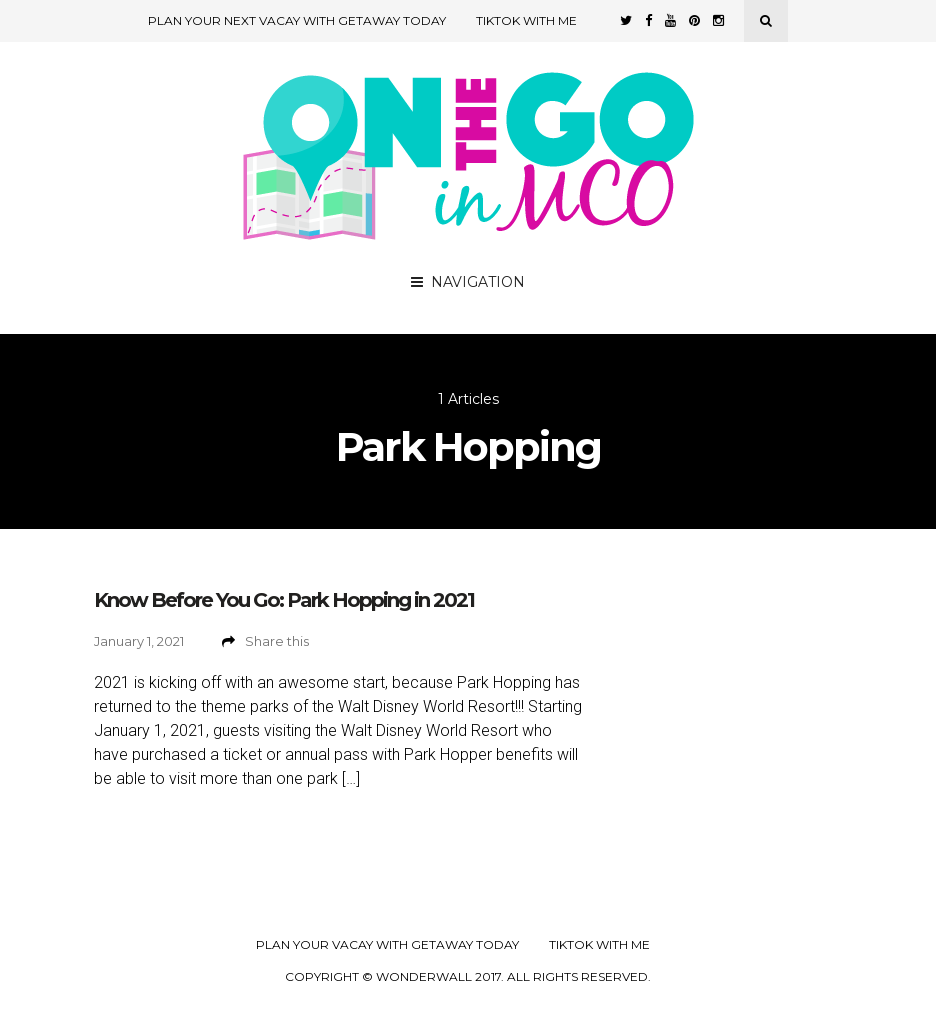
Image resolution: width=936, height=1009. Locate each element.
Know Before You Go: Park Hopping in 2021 (284, 600)
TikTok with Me (526, 20)
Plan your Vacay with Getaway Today (387, 945)
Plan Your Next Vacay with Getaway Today (297, 20)
